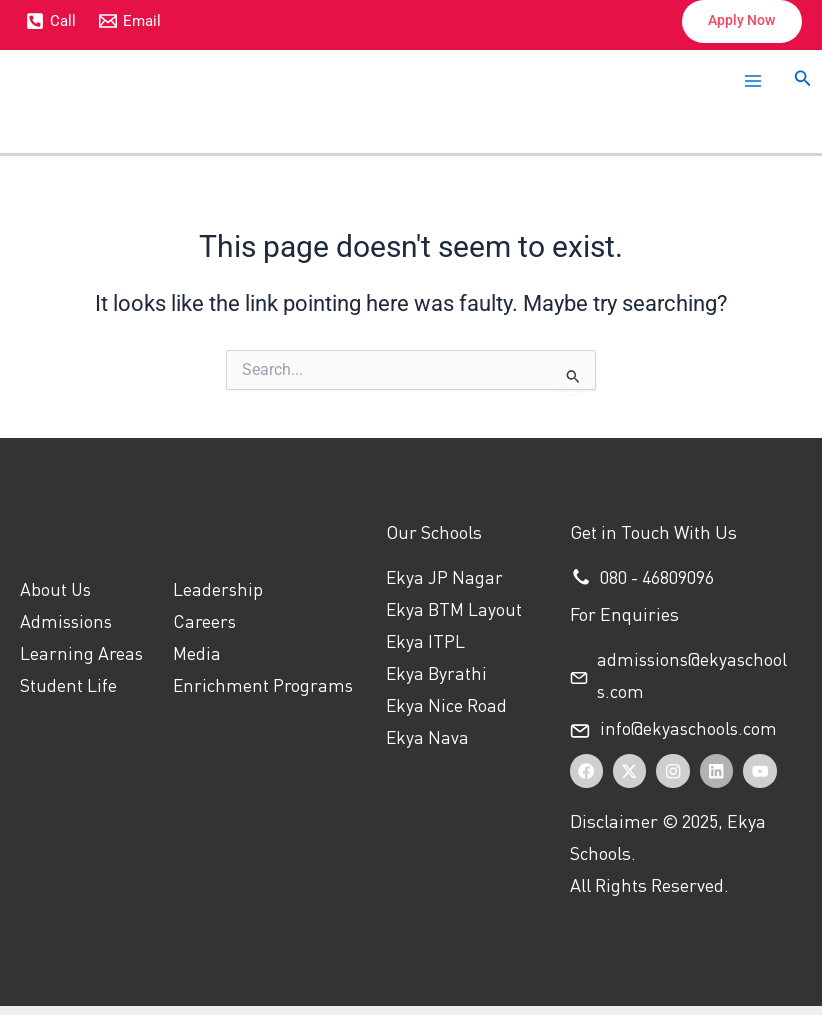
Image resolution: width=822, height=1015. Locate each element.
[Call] (51, 22)
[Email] (131, 22)
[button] (736, 22)
